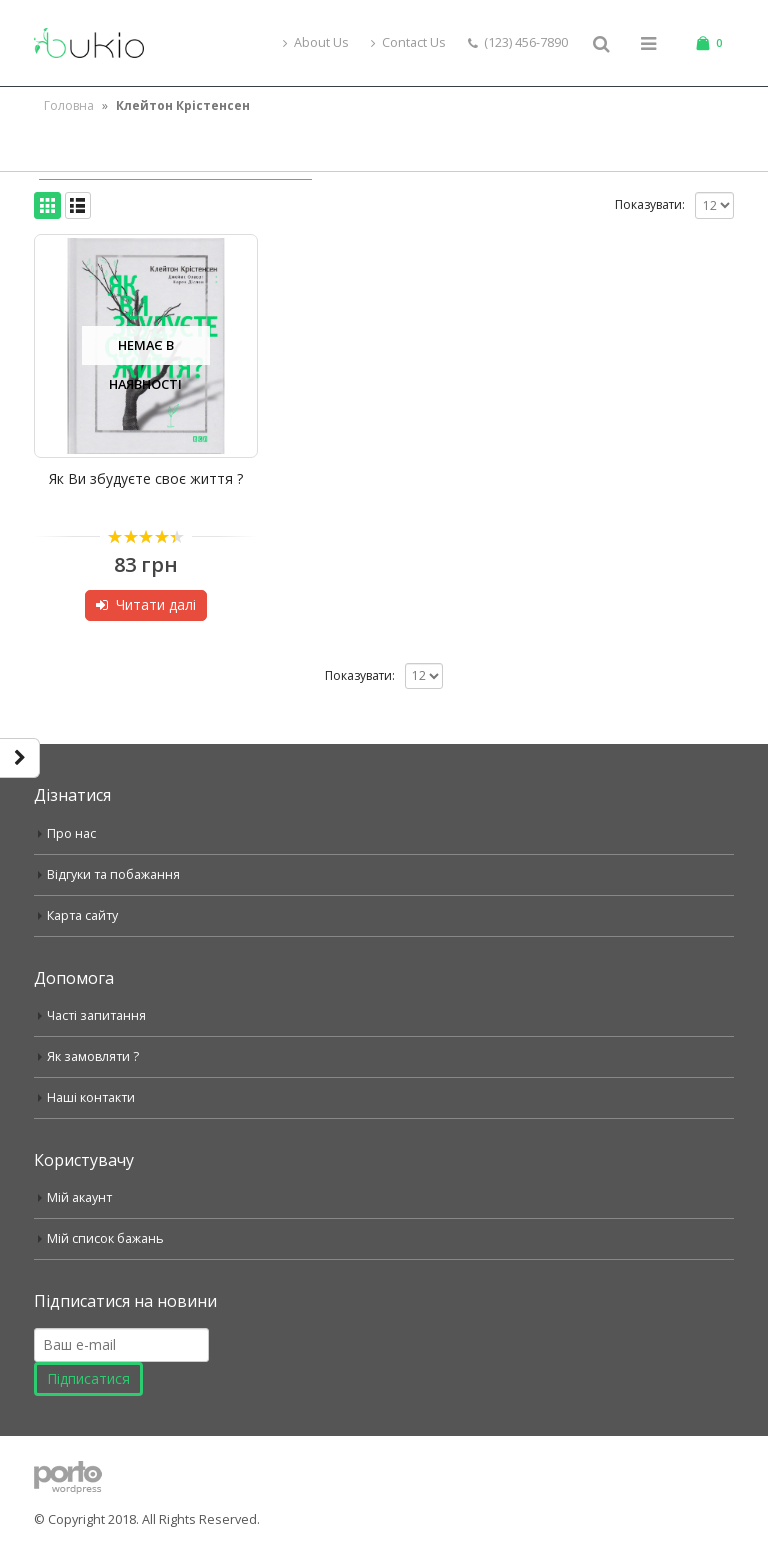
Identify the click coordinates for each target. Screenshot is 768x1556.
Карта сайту (82, 915)
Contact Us (408, 42)
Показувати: (650, 204)
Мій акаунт (79, 1197)
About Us (316, 42)
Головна (69, 105)
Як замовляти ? (93, 1056)
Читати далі (156, 604)
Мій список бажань (105, 1238)
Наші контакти (91, 1097)
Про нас (71, 833)
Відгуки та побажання (113, 874)
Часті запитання (96, 1015)
